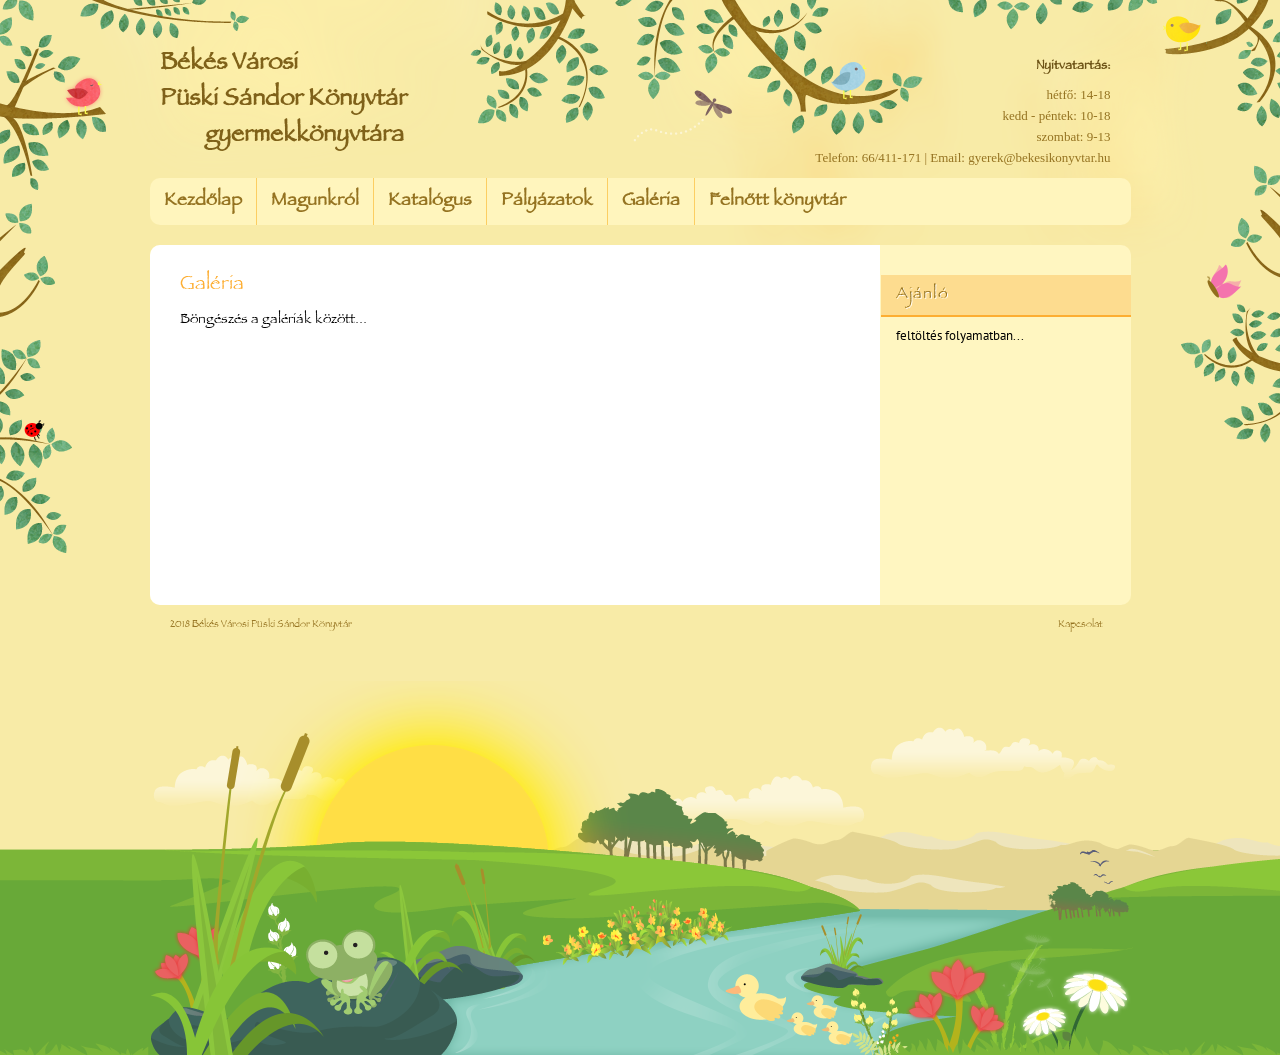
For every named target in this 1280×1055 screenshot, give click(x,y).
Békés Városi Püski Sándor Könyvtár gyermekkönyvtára (283, 100)
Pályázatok (547, 202)
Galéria (651, 202)
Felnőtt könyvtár (777, 202)
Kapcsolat (1080, 625)
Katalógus (430, 202)
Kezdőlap (203, 202)
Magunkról (315, 202)
